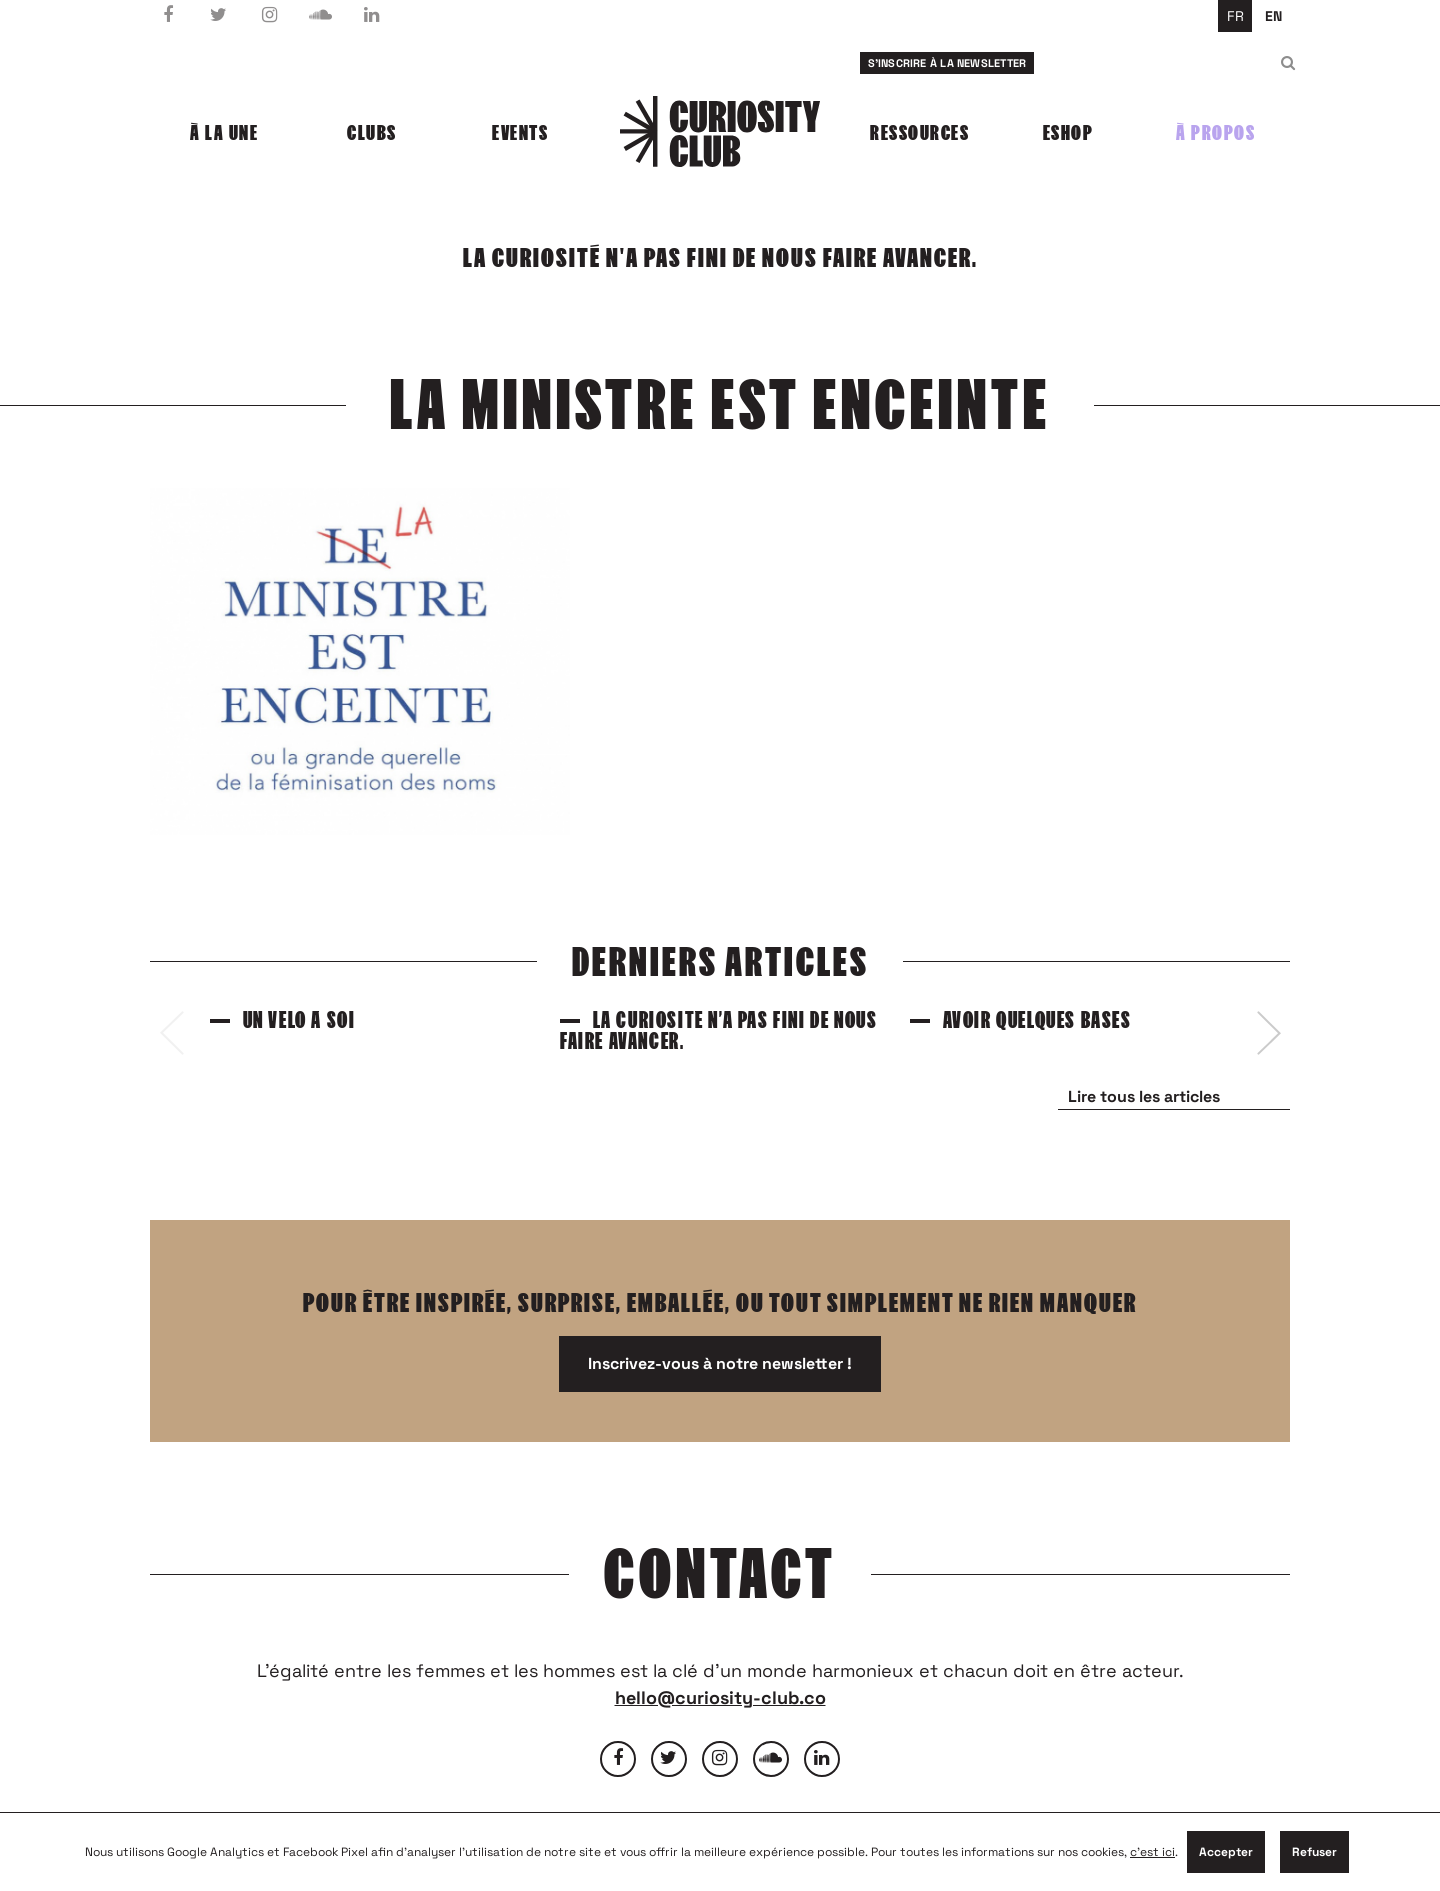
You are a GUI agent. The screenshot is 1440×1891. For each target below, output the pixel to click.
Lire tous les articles (1144, 1096)
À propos (1215, 133)
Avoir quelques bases (1037, 1020)
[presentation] (171, 1033)
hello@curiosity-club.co (720, 1697)
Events (520, 133)
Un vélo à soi (299, 1020)
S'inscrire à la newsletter (947, 63)
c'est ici (1152, 1852)
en (1273, 16)
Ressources (919, 133)
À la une (224, 133)
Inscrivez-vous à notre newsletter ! (720, 1363)
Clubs (372, 133)
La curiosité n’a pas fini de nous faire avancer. (718, 1031)
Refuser (1314, 1852)
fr (1235, 16)
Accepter (1226, 1852)
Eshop (1068, 133)
